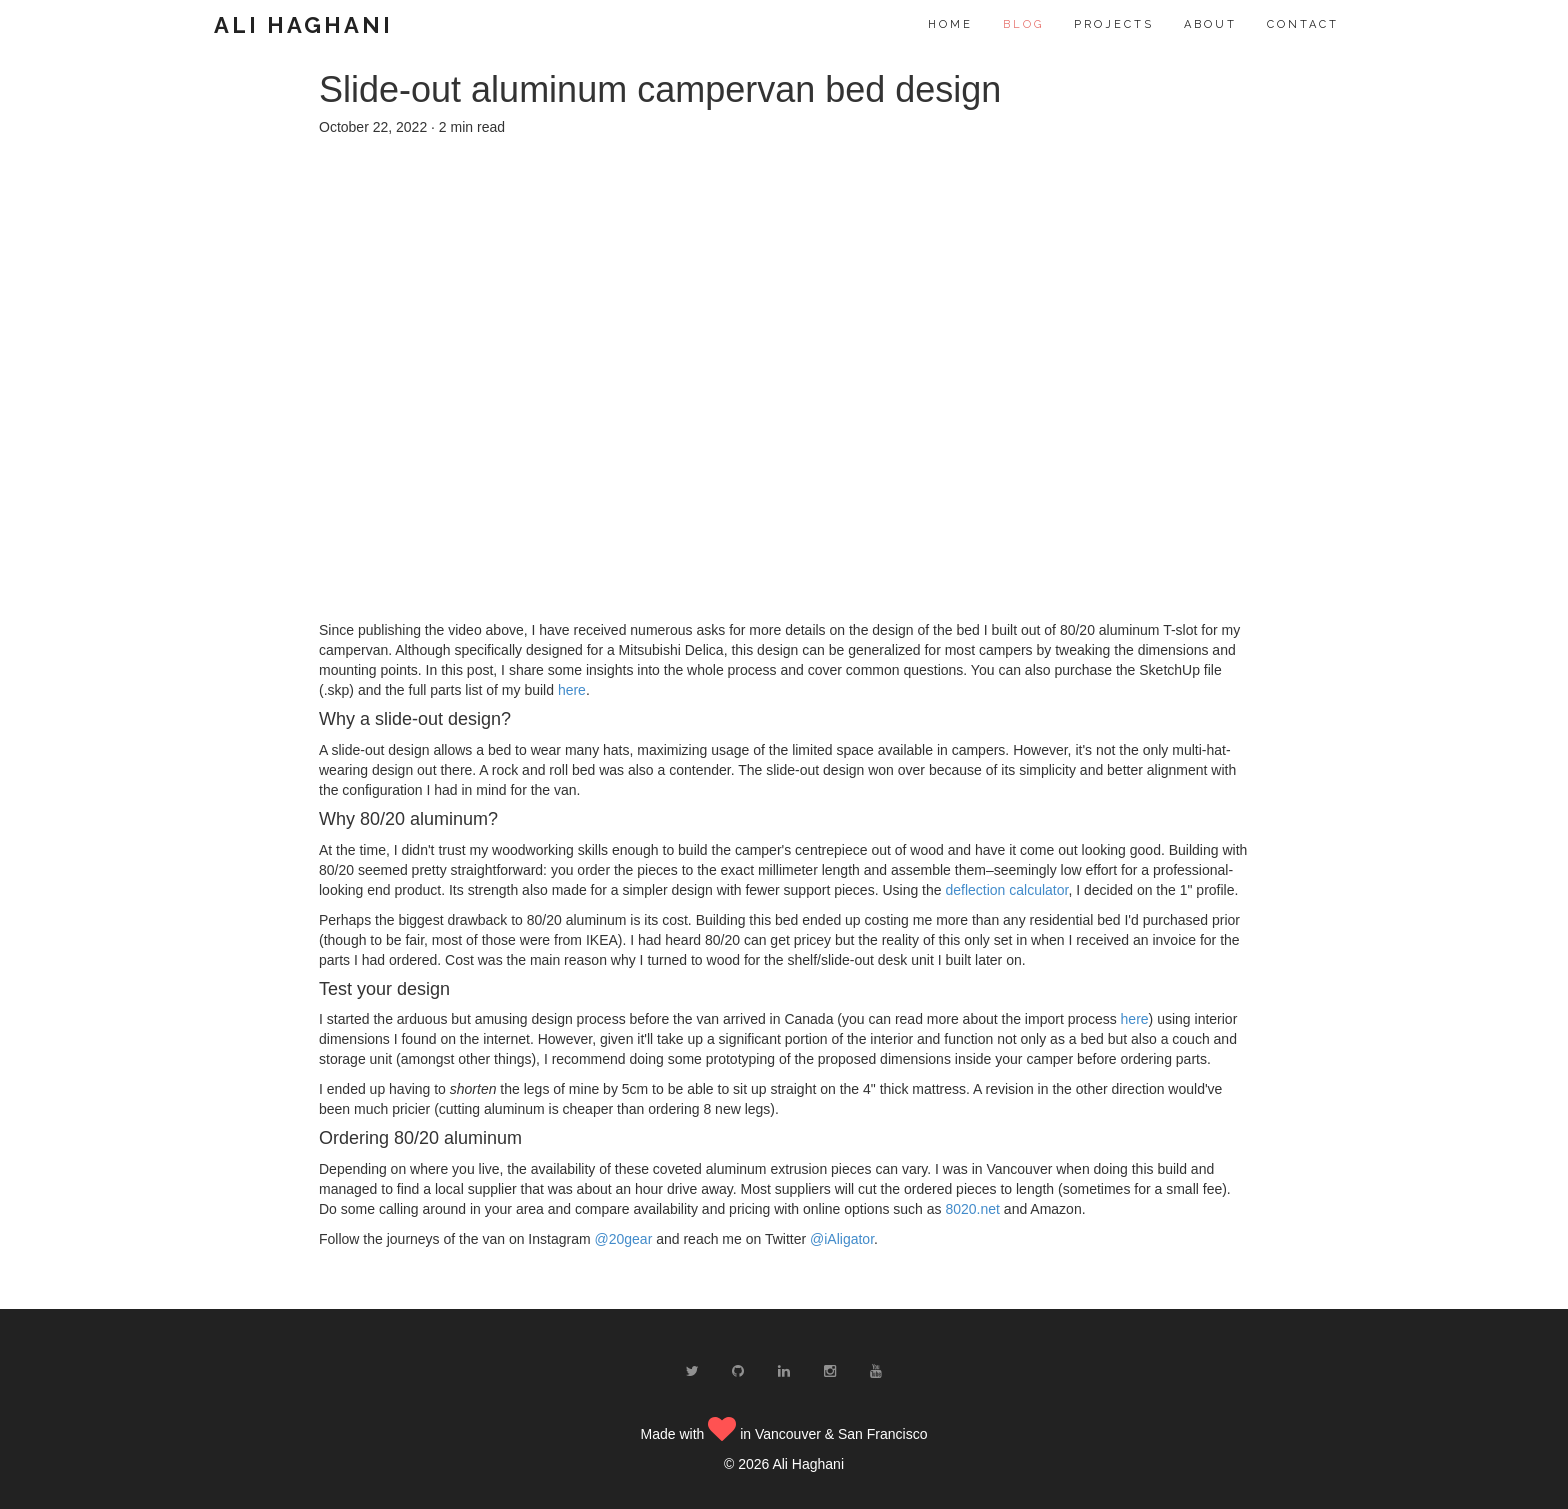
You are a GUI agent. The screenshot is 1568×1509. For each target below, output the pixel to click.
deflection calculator (1006, 890)
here (572, 690)
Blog (1023, 24)
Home (950, 24)
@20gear (623, 1239)
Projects (1114, 24)
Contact (1303, 24)
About (1210, 24)
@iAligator (842, 1239)
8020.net (972, 1209)
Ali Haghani (303, 25)
